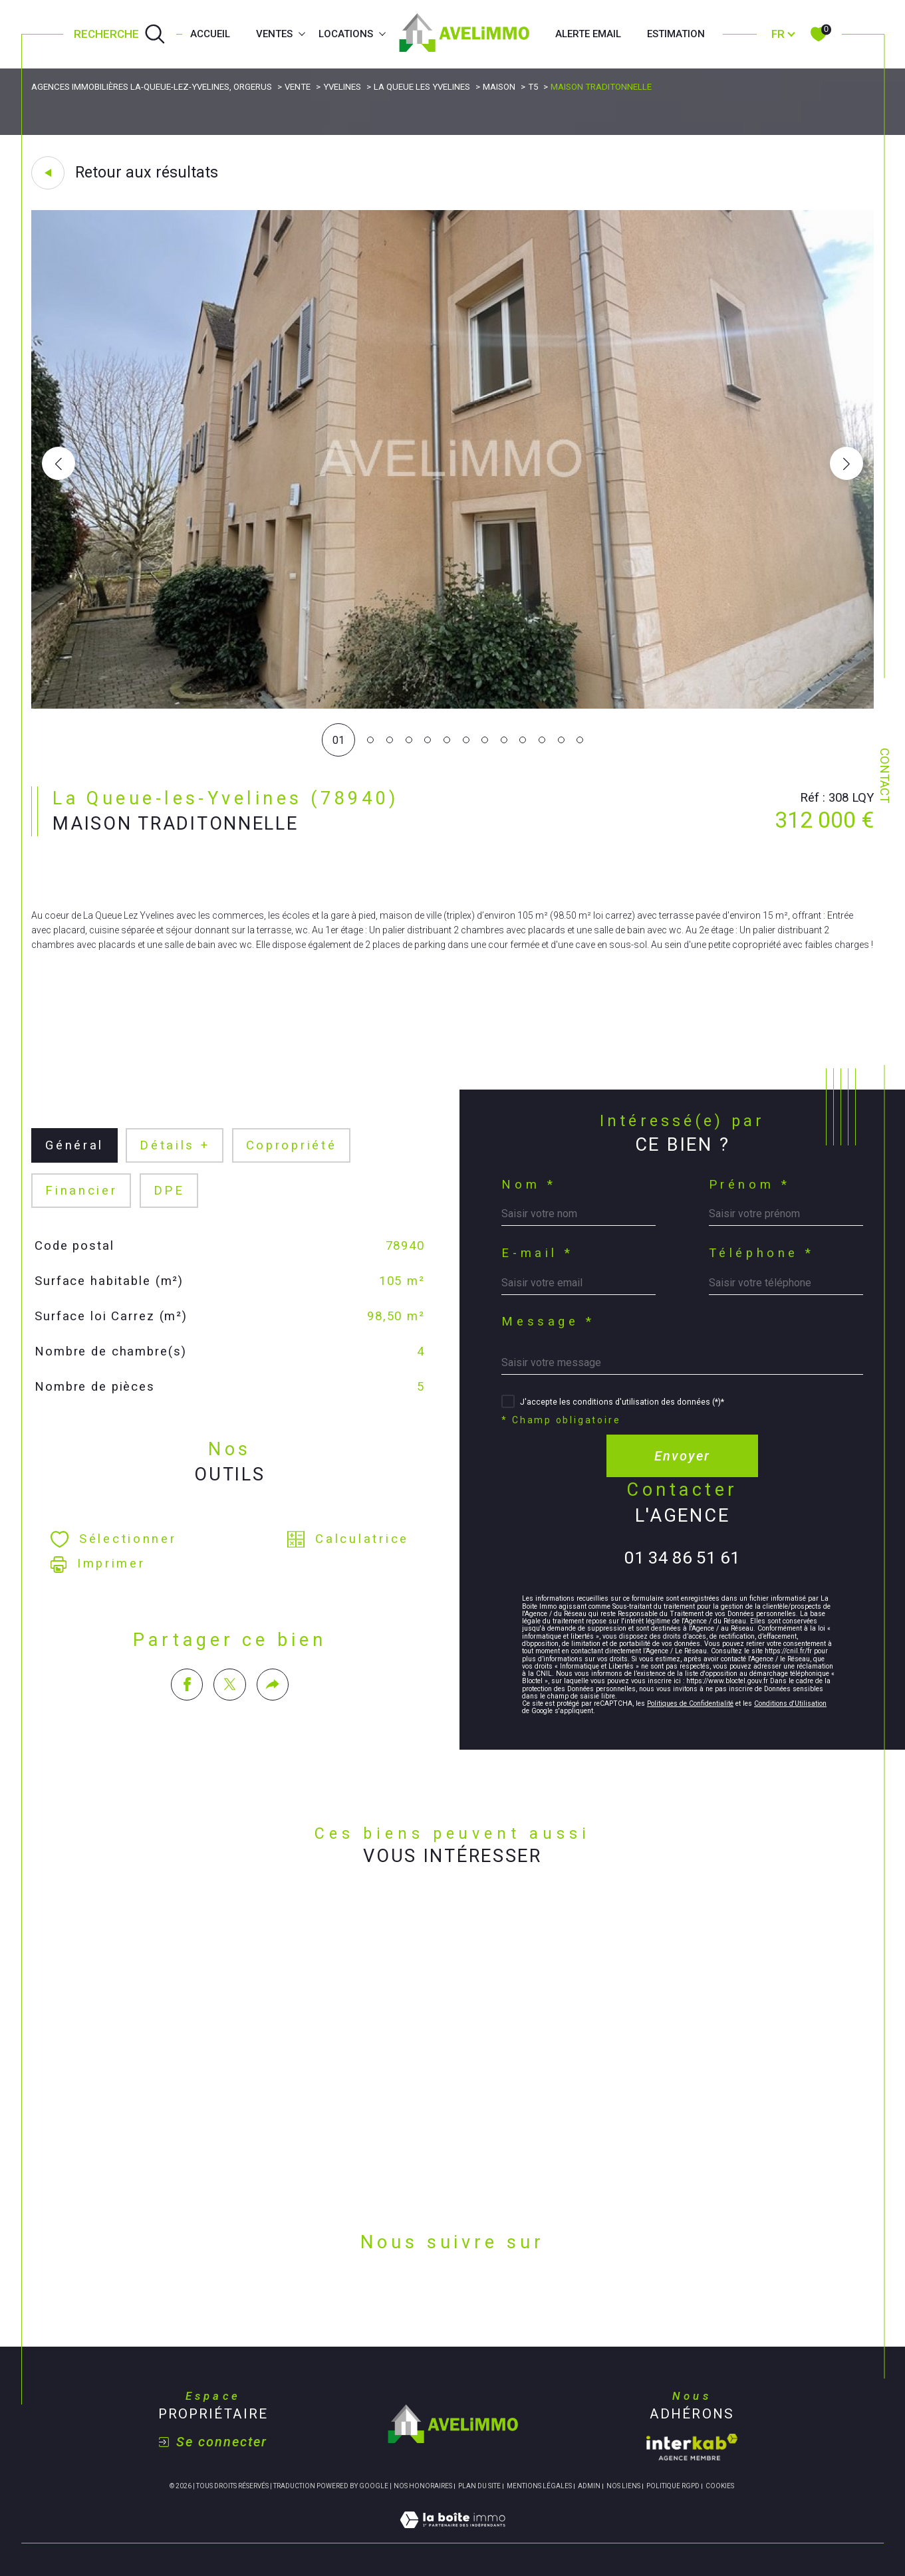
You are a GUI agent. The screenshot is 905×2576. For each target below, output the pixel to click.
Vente (298, 87)
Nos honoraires (423, 2486)
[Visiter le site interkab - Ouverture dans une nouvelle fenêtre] (692, 2447)
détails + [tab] (175, 1145)
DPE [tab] (169, 1190)
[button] (846, 463)
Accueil (210, 34)
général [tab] (74, 1145)
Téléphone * (762, 1253)
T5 (533, 87)
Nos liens (623, 2486)
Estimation (676, 34)
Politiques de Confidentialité (690, 1703)
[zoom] (452, 705)
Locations (346, 34)
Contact (884, 775)
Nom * (528, 1185)
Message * (547, 1322)
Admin (589, 2486)
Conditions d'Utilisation (790, 1703)
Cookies (720, 2486)
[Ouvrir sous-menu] (302, 33)
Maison (499, 87)
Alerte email (588, 34)
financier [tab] (81, 1190)
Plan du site (479, 2486)
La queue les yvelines (422, 87)
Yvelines (342, 87)
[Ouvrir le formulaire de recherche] (120, 34)
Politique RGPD (673, 2486)
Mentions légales (539, 2486)
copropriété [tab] (291, 1145)
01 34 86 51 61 (682, 1558)
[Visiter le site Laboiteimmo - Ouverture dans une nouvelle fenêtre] (452, 2535)
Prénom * (750, 1185)
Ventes (274, 34)
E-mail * (537, 1253)
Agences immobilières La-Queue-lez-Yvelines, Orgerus (151, 87)
